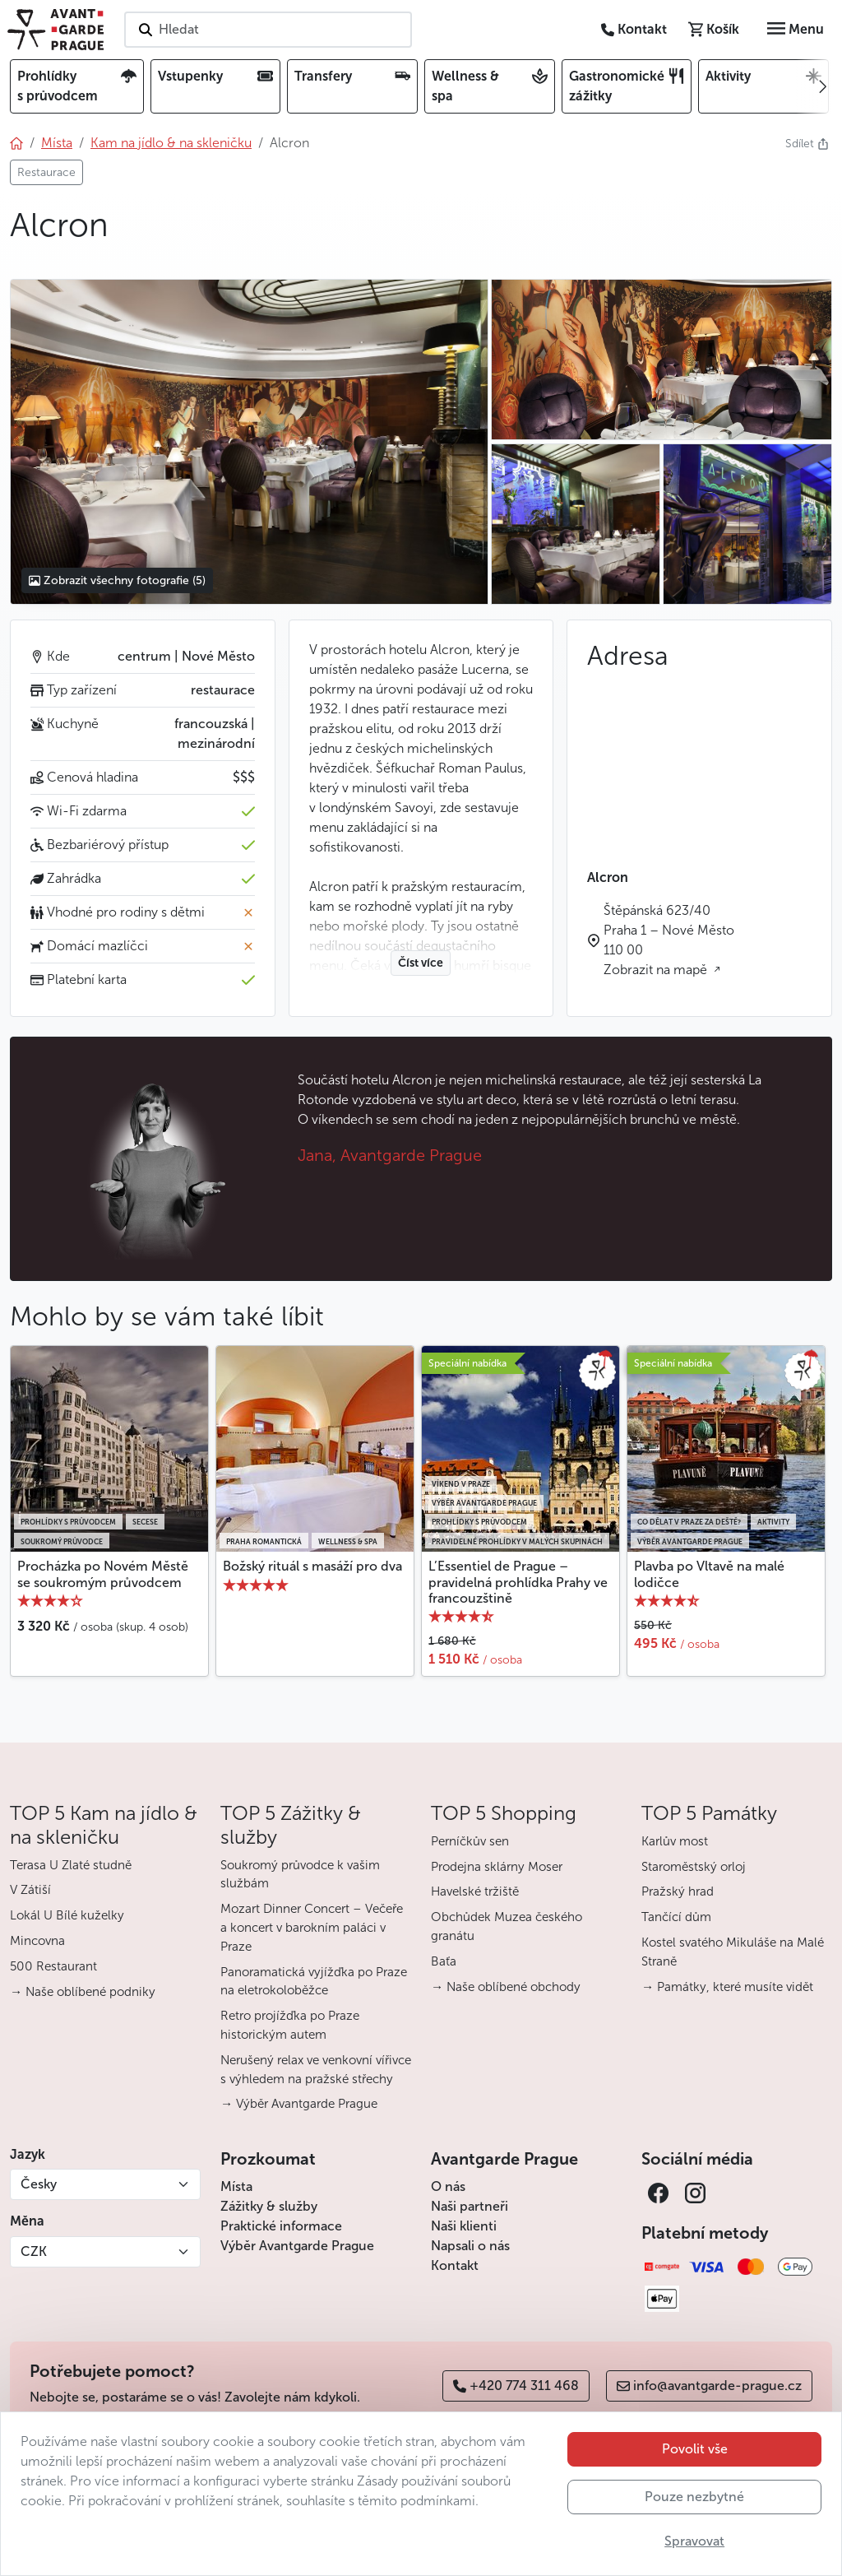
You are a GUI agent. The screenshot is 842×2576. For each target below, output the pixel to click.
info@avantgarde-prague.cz (709, 2385)
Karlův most (674, 1841)
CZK (34, 2251)
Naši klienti (464, 2226)
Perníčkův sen (470, 1841)
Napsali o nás (470, 2245)
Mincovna (37, 1940)
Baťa (443, 1961)
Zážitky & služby (268, 2206)
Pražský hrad (677, 1891)
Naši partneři (469, 2206)
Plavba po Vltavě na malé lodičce (709, 1574)
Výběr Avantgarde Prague (297, 2245)
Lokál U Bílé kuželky (67, 1915)
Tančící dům (676, 1917)
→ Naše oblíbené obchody (506, 1987)
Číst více (420, 963)
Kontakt (455, 2265)
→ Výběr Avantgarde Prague (298, 2103)
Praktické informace (281, 2226)
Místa (236, 2186)
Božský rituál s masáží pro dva (312, 1566)
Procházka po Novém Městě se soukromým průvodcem (102, 1574)
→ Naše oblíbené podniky (82, 1991)
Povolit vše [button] (695, 2449)
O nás (448, 2186)
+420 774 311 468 (516, 2385)
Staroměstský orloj (693, 1866)
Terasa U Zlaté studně (71, 1865)
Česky (39, 2184)
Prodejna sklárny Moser (496, 1866)
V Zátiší (30, 1889)
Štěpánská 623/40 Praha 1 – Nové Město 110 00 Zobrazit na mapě (669, 940)
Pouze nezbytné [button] (694, 2496)
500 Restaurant (53, 1966)
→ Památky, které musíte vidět (727, 1987)
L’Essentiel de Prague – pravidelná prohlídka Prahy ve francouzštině (518, 1581)
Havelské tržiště (475, 1891)
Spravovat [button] (694, 2541)
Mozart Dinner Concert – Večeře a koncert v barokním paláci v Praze (311, 1927)
